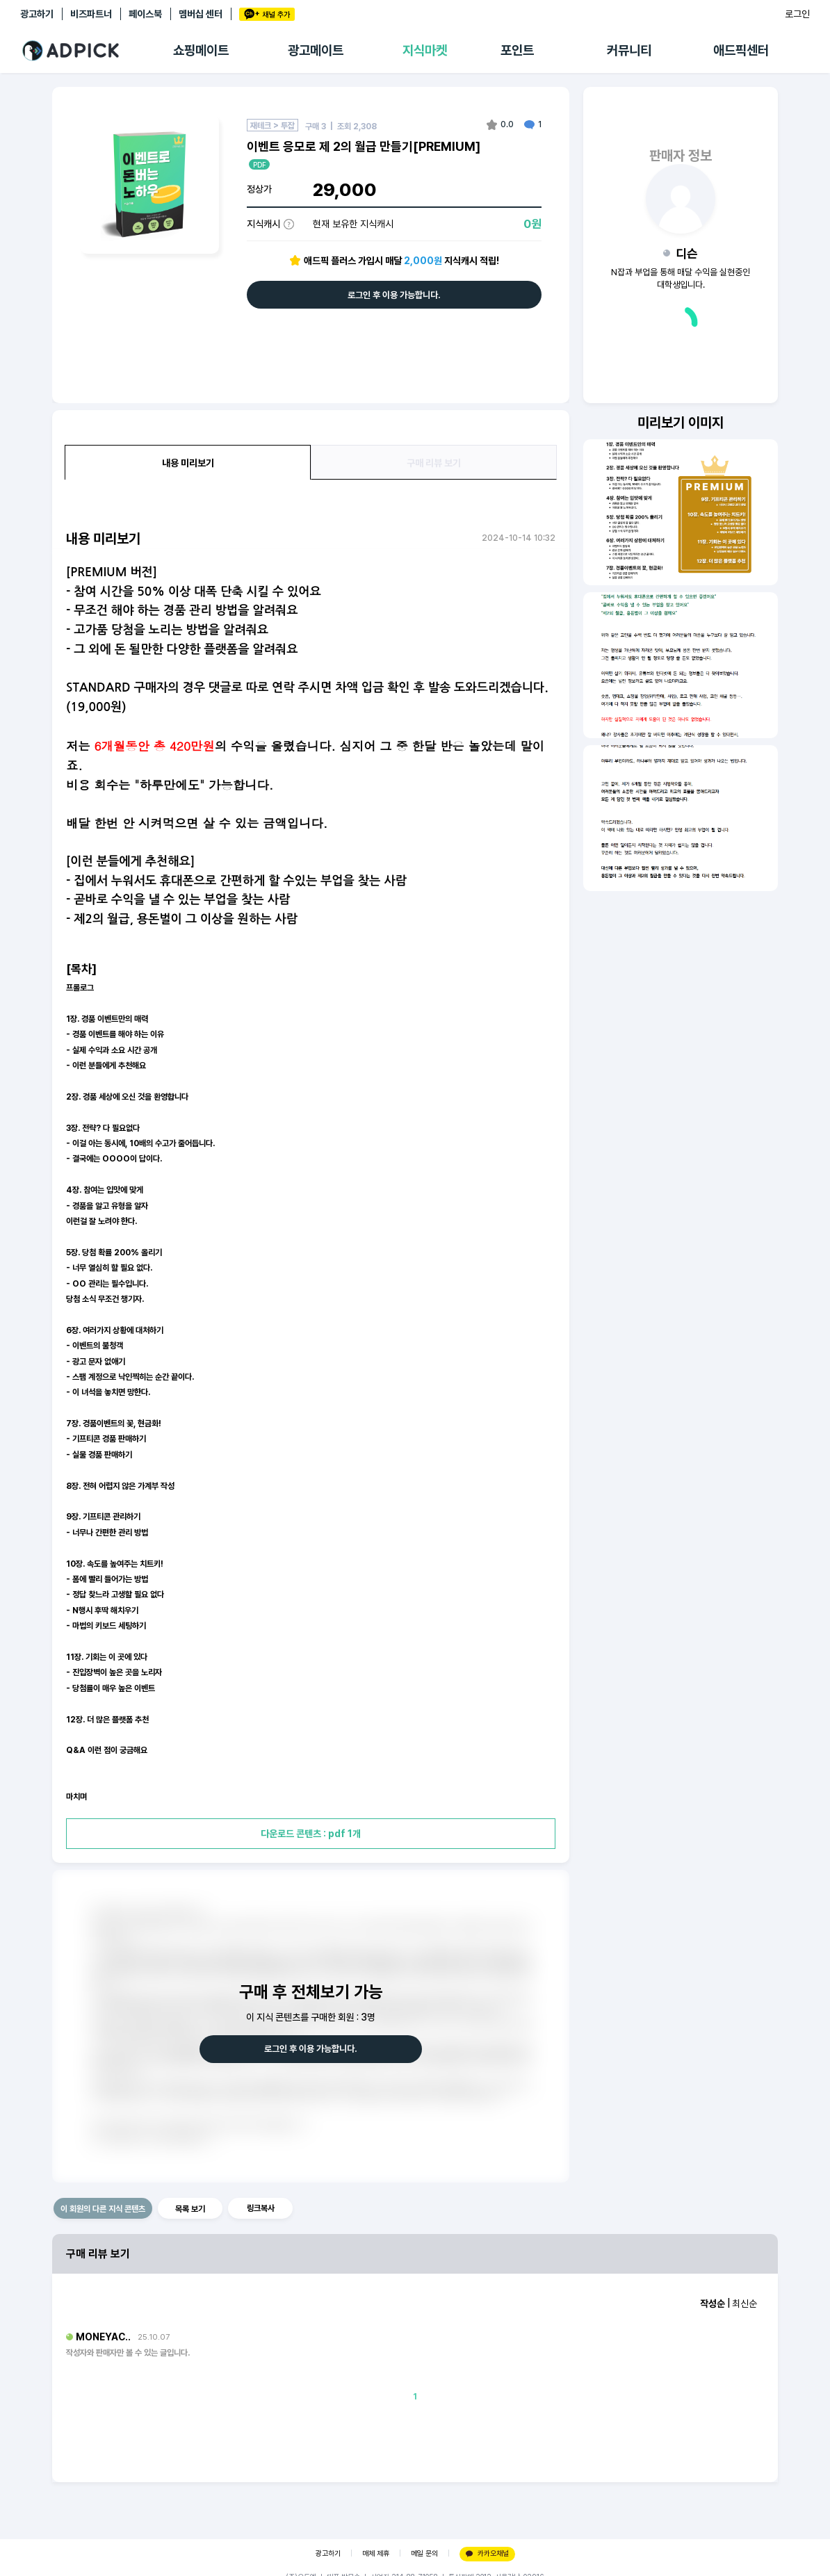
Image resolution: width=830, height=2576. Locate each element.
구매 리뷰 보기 (434, 462)
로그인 (797, 14)
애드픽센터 (741, 50)
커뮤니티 (629, 50)
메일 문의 (424, 2553)
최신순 (744, 2303)
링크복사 (261, 2208)
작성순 (712, 2303)
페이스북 (145, 13)
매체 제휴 (375, 2553)
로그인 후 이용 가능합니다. (394, 295)
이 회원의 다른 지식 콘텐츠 (102, 2209)
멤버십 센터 (200, 13)
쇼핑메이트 (201, 50)
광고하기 (37, 13)
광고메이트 (315, 50)
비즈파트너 (91, 13)
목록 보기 (190, 2209)
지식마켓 (424, 50)
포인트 (517, 50)
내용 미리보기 (188, 462)
